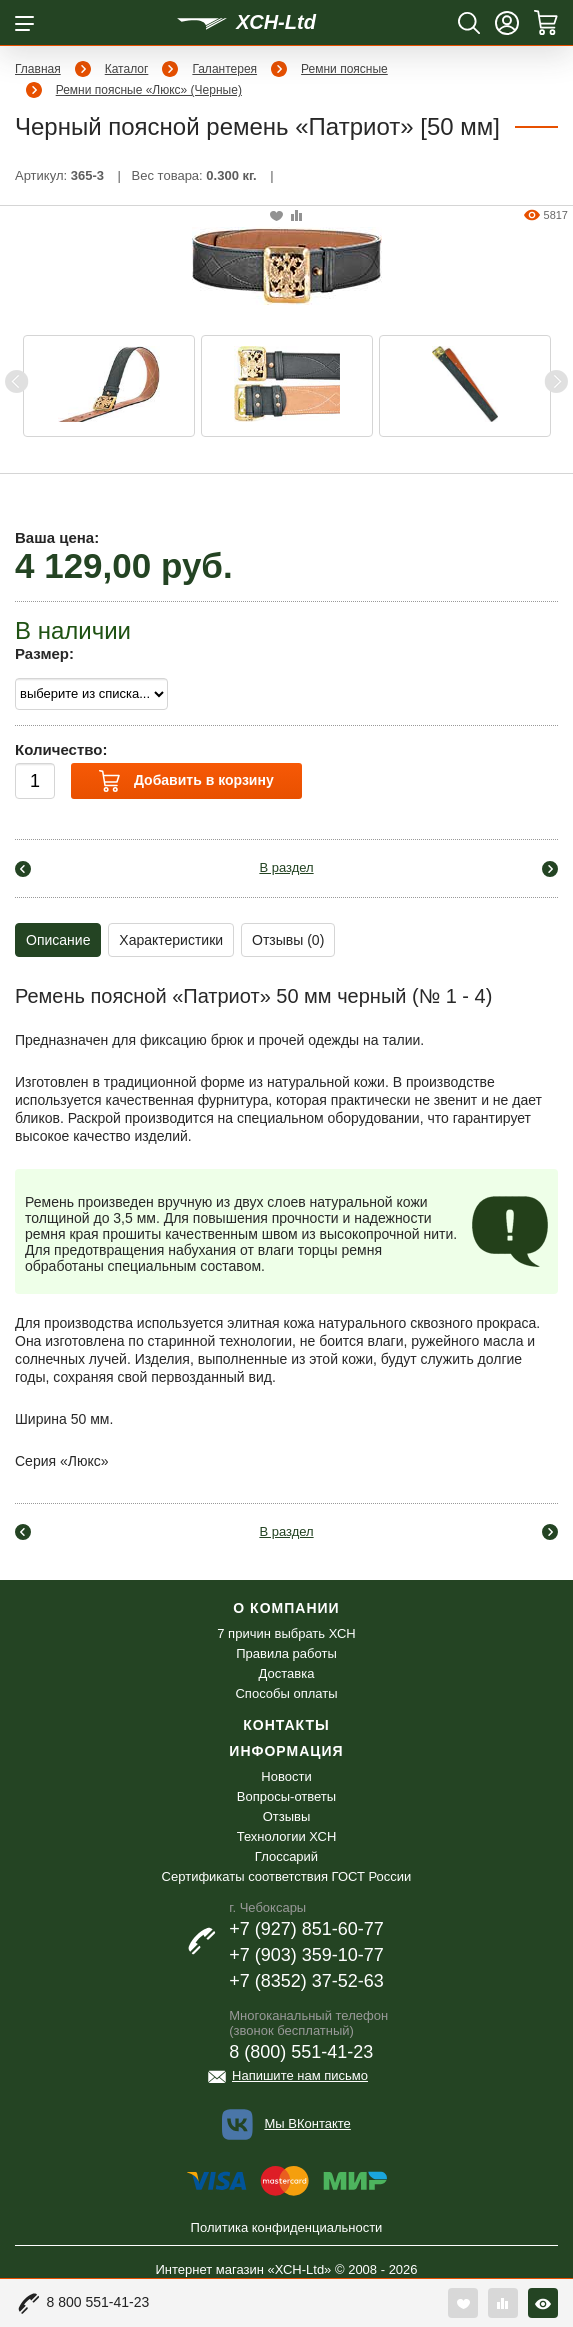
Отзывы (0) (288, 940)
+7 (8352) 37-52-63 (306, 1981)
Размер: (44, 653)
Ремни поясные (344, 69)
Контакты (286, 1725)
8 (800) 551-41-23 (301, 2052)
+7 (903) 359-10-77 (306, 1955)
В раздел (286, 867)
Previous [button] (17, 381)
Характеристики (171, 940)
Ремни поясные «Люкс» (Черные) (149, 90)
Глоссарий (286, 1856)
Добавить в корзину (186, 781)
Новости (286, 1776)
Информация (286, 1751)
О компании (286, 1608)
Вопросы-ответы (286, 1796)
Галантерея (224, 69)
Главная (38, 69)
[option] (109, 386)
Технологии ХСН (287, 1836)
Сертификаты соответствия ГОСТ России (287, 1876)
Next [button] (556, 381)
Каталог (127, 69)
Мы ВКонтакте (307, 2123)
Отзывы (287, 1816)
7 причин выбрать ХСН (286, 1633)
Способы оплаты (286, 1693)
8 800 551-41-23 (98, 2302)
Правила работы (286, 1653)
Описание (58, 940)
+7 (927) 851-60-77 (306, 1929)
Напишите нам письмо (300, 2075)
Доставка (287, 1673)
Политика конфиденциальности (287, 2227)
